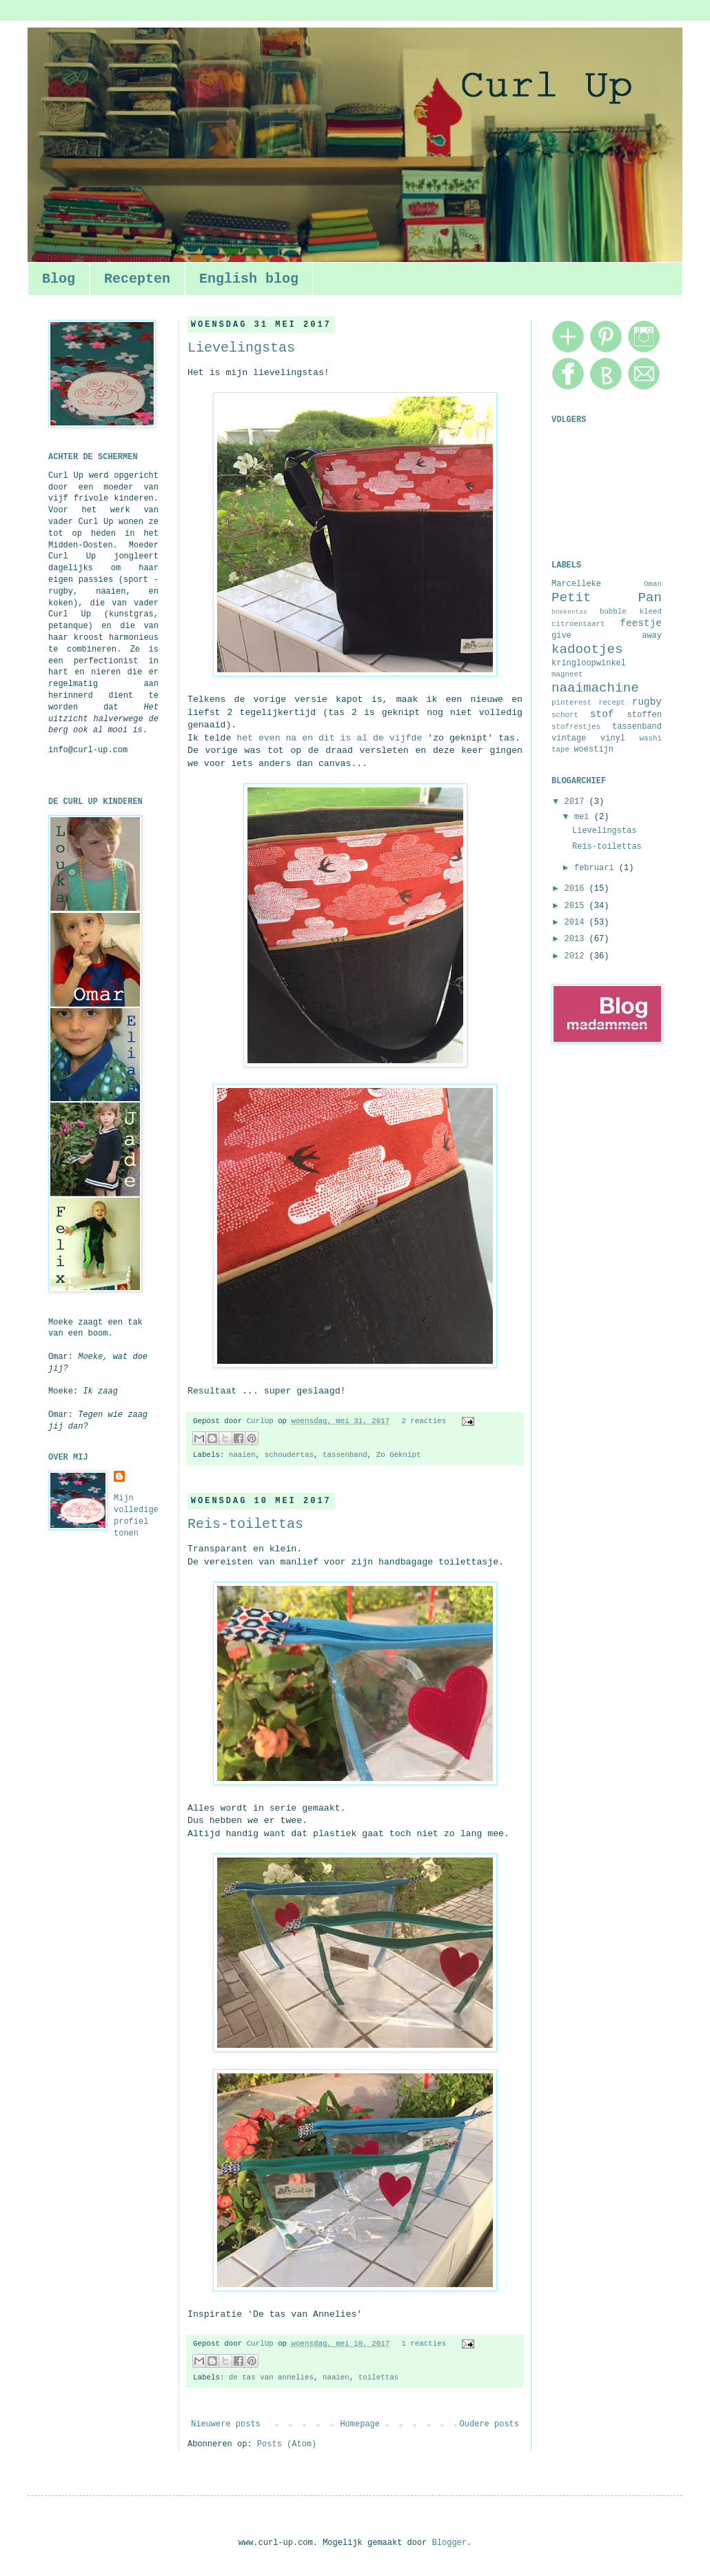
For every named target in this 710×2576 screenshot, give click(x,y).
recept (611, 702)
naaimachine (595, 688)
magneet (566, 674)
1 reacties (423, 2343)
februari (596, 868)
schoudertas (289, 1455)
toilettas (378, 2377)
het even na (266, 738)
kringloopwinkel (588, 663)
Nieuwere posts (226, 2424)
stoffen (644, 715)
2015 (577, 906)
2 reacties (423, 1421)
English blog (248, 279)
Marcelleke (576, 584)
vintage (568, 738)
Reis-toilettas (245, 1524)
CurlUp (262, 1421)
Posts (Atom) (286, 2444)
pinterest (571, 702)
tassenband (345, 1455)
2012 (577, 956)
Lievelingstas (241, 348)
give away (606, 636)
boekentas (569, 612)
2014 (577, 922)
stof (602, 714)
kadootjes (587, 649)
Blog (58, 279)
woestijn (593, 749)
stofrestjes (575, 727)
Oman (653, 584)
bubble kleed (631, 611)
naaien (242, 1455)
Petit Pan (606, 597)
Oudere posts (489, 2424)
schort (564, 715)
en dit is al (334, 738)
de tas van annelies (271, 2377)
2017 (577, 802)
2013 (577, 939)
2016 (577, 889)
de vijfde (397, 738)
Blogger (449, 2543)
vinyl (612, 738)
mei (584, 817)
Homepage (360, 2424)
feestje (641, 623)
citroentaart (578, 624)
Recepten (137, 279)
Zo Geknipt (398, 1455)
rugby (647, 701)
